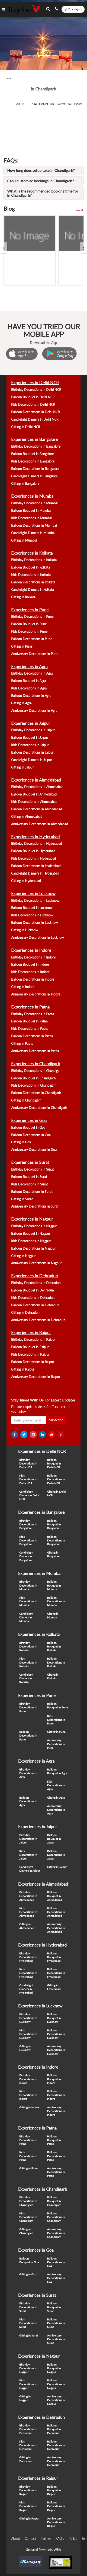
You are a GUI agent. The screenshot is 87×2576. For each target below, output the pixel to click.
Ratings (78, 103)
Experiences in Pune (30, 609)
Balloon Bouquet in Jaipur (29, 737)
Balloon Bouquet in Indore (30, 964)
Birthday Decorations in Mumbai (34, 503)
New (34, 103)
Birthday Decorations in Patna (32, 1014)
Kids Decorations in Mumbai (31, 518)
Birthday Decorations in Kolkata (34, 560)
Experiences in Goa (29, 1120)
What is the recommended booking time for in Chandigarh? (42, 193)
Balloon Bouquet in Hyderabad (33, 851)
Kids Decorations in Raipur (30, 1354)
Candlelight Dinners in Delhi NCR (34, 419)
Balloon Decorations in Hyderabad (36, 866)
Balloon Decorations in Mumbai (34, 525)
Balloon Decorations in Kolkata (33, 582)
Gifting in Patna (22, 1043)
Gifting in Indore (22, 987)
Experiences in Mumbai (32, 496)
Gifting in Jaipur (22, 767)
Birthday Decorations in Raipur (33, 1339)
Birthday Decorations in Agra (32, 673)
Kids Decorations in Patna (29, 1029)
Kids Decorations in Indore (30, 972)
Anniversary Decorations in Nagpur (36, 1263)
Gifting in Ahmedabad (26, 817)
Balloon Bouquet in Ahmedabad (34, 794)
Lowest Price (64, 103)
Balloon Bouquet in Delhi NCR (33, 397)
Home (7, 78)
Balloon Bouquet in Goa (28, 1127)
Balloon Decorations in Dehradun (35, 1305)
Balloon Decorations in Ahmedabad (36, 809)
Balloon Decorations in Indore (32, 979)
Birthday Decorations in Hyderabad (36, 843)
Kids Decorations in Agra (29, 688)
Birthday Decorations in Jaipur (33, 730)
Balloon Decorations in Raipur (32, 1362)
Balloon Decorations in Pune (31, 639)
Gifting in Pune (21, 646)
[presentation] (3, 247)
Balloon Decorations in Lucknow (34, 923)
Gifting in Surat (22, 1199)
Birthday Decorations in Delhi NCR (36, 390)
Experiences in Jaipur (30, 723)
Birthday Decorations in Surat (32, 1169)
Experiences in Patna (30, 1006)
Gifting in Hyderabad (26, 881)
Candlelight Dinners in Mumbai (33, 533)
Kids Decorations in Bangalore (32, 461)
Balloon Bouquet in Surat (29, 1177)
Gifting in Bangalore (25, 484)
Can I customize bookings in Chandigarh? (40, 181)
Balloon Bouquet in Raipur (30, 1347)
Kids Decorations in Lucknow (32, 915)
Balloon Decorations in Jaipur (32, 752)
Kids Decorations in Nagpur (31, 1241)
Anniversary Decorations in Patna (35, 1051)
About (15, 2538)
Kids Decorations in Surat (29, 1184)
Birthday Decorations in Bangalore (35, 446)
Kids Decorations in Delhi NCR (33, 404)
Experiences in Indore (31, 950)
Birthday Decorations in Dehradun (36, 1283)
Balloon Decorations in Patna (32, 1036)
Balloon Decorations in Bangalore (35, 469)
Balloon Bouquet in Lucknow (31, 908)
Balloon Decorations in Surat (31, 1192)
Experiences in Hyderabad (35, 836)
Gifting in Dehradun (25, 1313)
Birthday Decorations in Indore (33, 957)
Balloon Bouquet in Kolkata (30, 567)
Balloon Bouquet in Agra (28, 681)
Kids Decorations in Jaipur (30, 745)
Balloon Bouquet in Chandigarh (33, 1078)
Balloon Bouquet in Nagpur (30, 1233)
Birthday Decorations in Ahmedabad (37, 787)
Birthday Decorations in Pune (32, 617)
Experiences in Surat (30, 1162)
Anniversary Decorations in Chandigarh (39, 1108)
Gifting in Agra (21, 703)
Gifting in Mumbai (24, 540)
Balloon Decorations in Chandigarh (36, 1093)
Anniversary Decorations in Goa (34, 1150)
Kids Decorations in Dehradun (33, 1298)
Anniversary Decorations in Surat (34, 1206)
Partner (46, 2538)
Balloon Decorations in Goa (31, 1135)
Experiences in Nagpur (32, 1218)
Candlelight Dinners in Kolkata (32, 590)
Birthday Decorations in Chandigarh (36, 1071)
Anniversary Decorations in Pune (34, 654)
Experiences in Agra (29, 666)
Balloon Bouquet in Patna (29, 1021)
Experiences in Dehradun (34, 1275)
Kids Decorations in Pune (29, 631)
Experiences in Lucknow (33, 893)
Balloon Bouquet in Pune (29, 624)
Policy (73, 2538)
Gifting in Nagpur (23, 1256)
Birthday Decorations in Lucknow (35, 900)
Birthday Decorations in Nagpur (34, 1226)
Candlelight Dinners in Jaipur (31, 760)
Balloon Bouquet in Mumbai (31, 511)
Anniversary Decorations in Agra (34, 710)
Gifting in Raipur (22, 1369)
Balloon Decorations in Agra (31, 696)
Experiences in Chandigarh (35, 1063)
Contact (30, 2538)
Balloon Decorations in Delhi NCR (35, 412)
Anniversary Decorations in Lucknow (37, 937)
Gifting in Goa (21, 1142)
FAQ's (60, 2538)
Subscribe (56, 1420)
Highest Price (47, 103)
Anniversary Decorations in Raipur (35, 1377)
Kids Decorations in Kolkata (31, 575)
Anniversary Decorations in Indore (35, 994)
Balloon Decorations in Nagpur (33, 1248)
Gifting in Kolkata (23, 597)
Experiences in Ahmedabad (36, 779)
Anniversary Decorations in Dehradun (38, 1320)
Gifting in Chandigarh (26, 1100)
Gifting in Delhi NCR (25, 427)
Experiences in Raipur (31, 1332)
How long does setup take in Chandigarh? (41, 170)
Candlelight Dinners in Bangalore (34, 476)
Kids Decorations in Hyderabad (33, 858)
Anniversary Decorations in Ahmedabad (39, 824)
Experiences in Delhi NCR (35, 382)
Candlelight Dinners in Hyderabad (35, 873)
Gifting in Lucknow (24, 930)
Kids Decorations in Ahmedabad (34, 802)
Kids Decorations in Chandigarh (33, 1085)
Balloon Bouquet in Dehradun (32, 1290)
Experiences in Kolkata (32, 553)
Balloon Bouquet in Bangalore (32, 454)
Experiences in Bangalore (34, 439)
